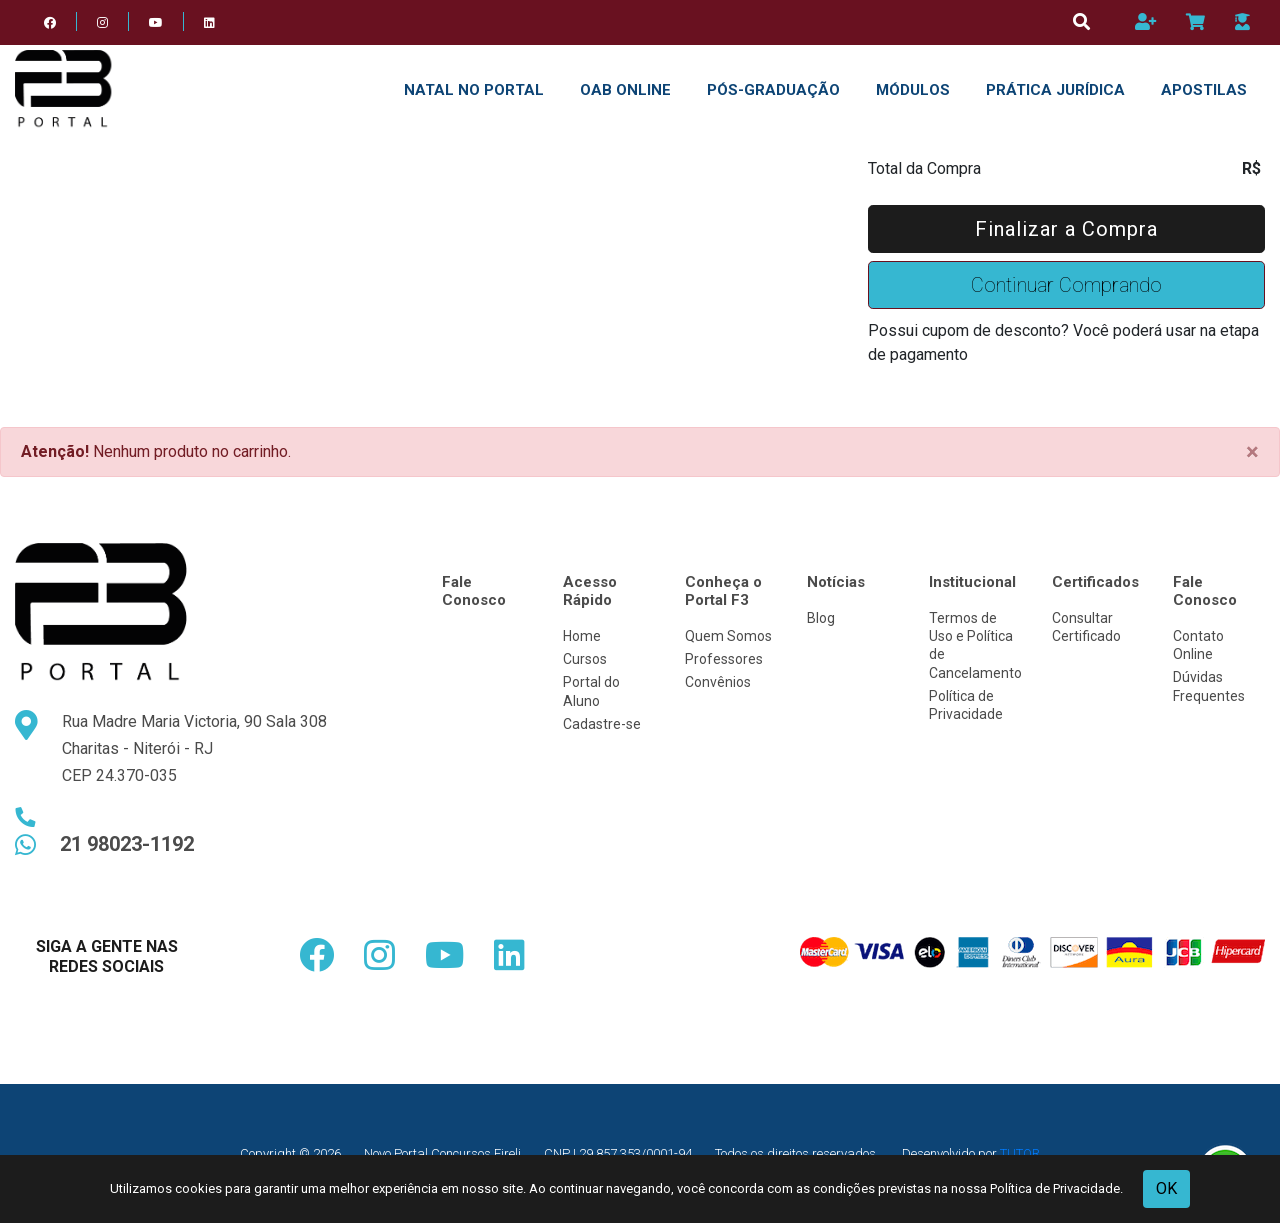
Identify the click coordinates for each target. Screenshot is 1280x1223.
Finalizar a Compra (1066, 229)
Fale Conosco (474, 591)
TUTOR (1020, 1153)
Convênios (718, 682)
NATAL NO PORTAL (474, 90)
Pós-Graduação (773, 90)
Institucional (972, 582)
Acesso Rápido (590, 591)
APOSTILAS (1204, 90)
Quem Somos (728, 636)
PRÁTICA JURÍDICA (1055, 90)
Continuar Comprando (1066, 285)
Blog (821, 618)
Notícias (836, 582)
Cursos (585, 659)
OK (1166, 1188)
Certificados (1095, 582)
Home (582, 636)
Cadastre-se (602, 724)
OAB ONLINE (625, 90)
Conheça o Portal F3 (723, 591)
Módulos (913, 90)
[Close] (1252, 452)
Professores (724, 659)
